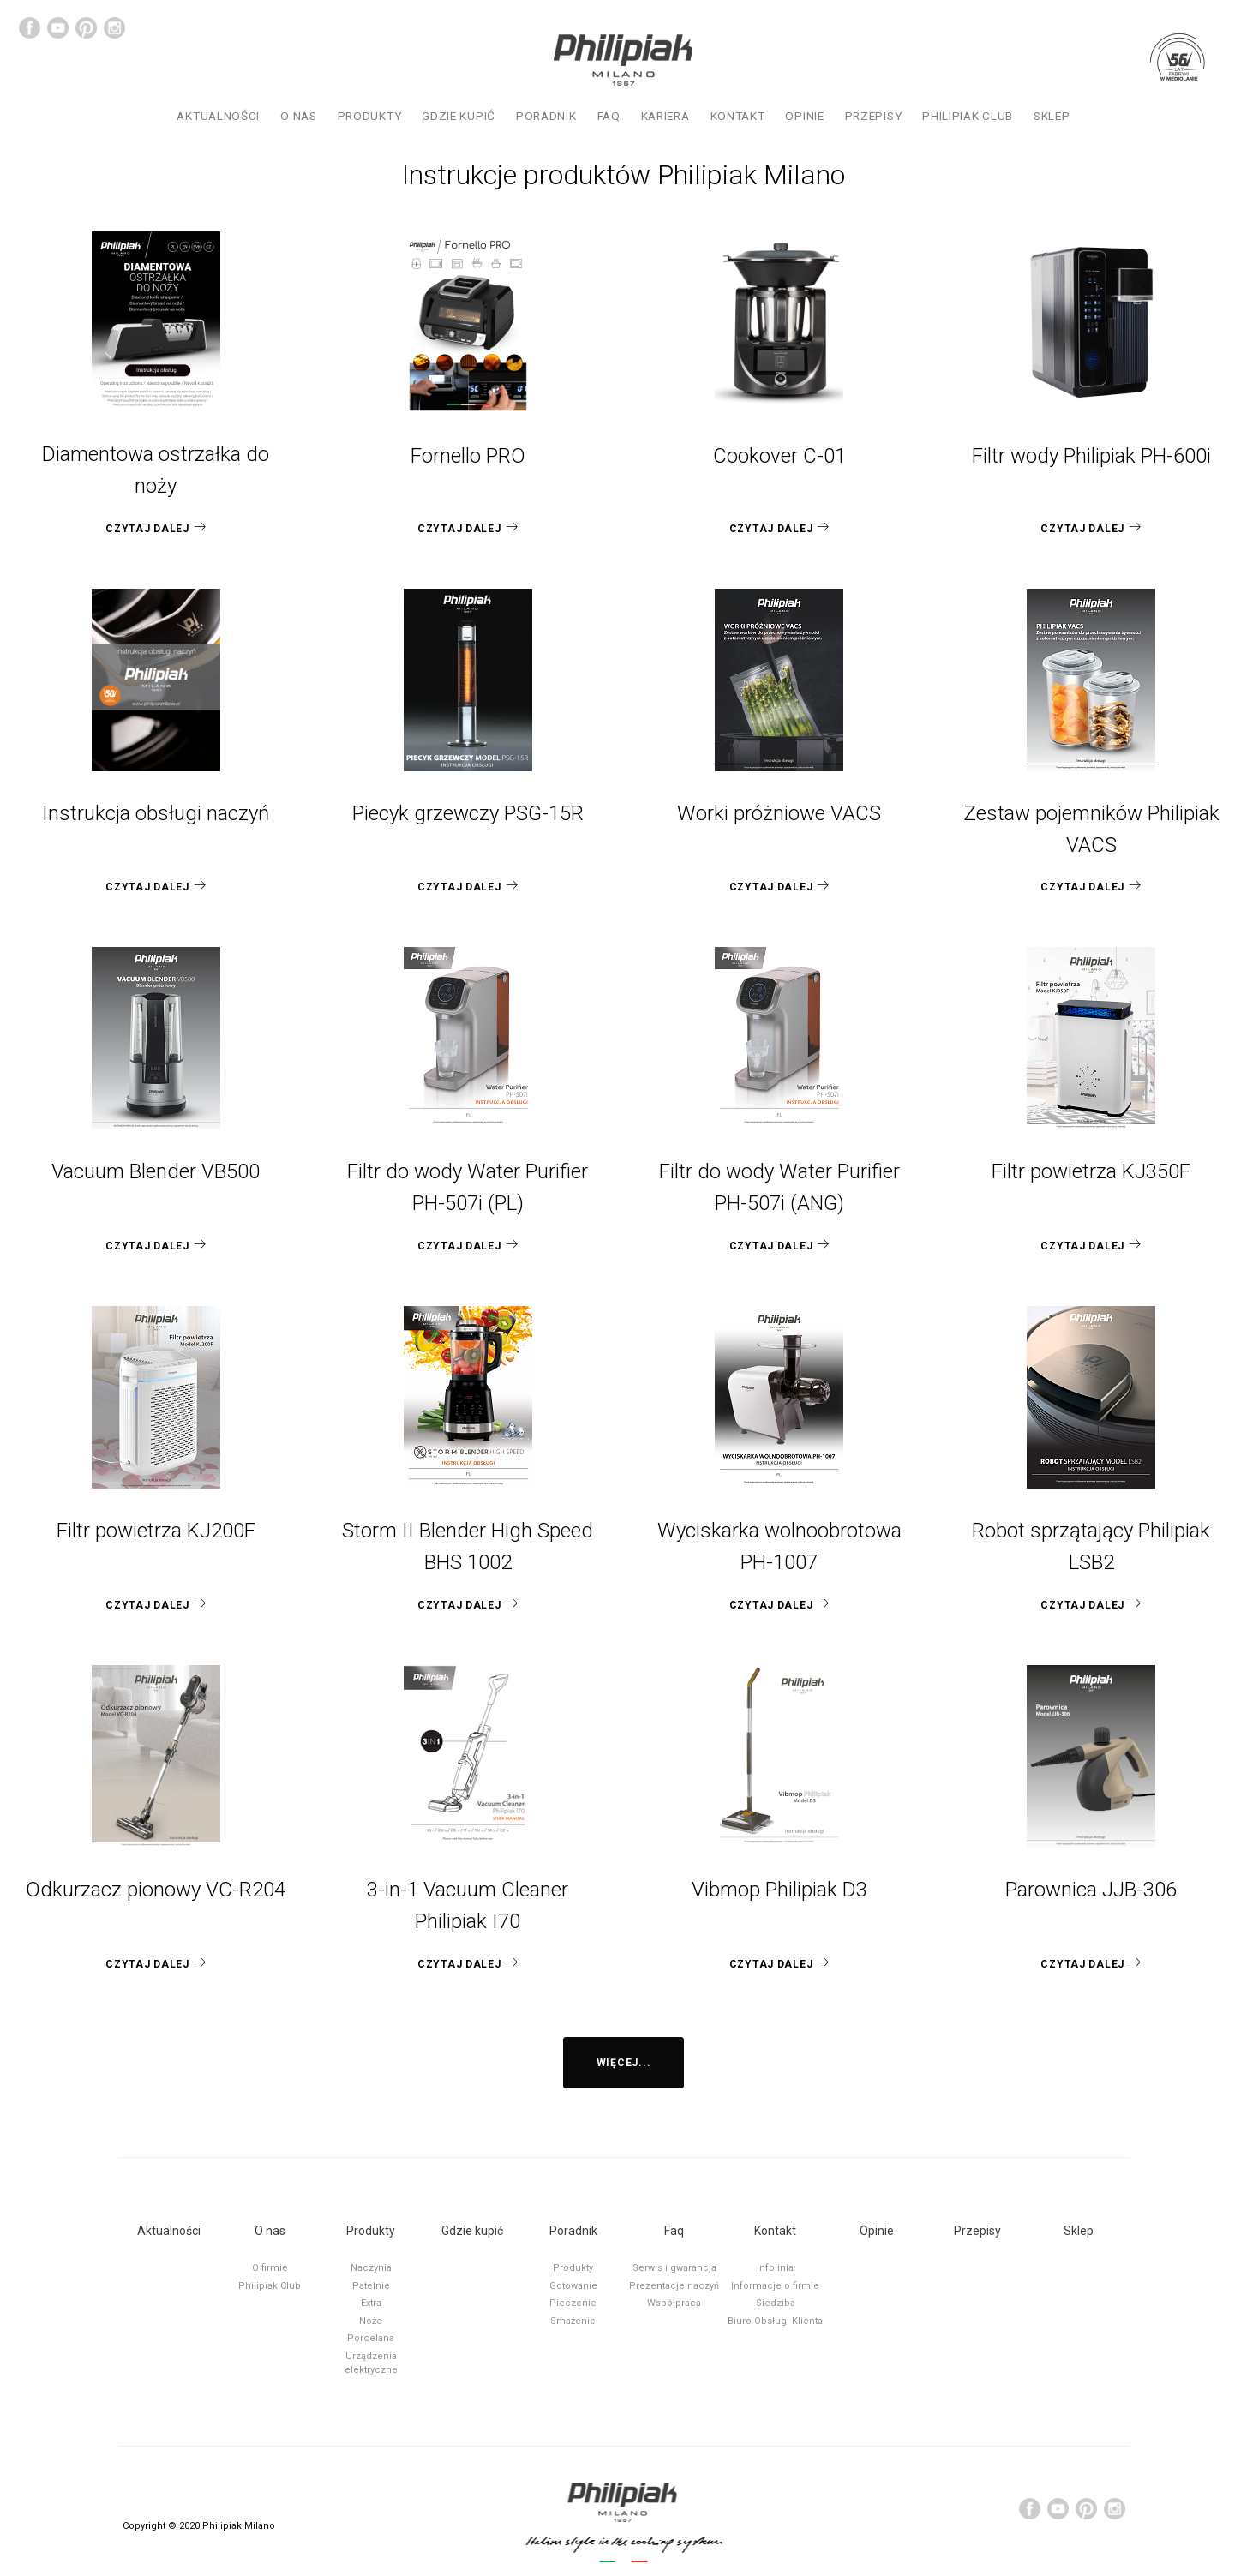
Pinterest (86, 28)
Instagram (114, 28)
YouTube (58, 28)
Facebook (29, 28)
